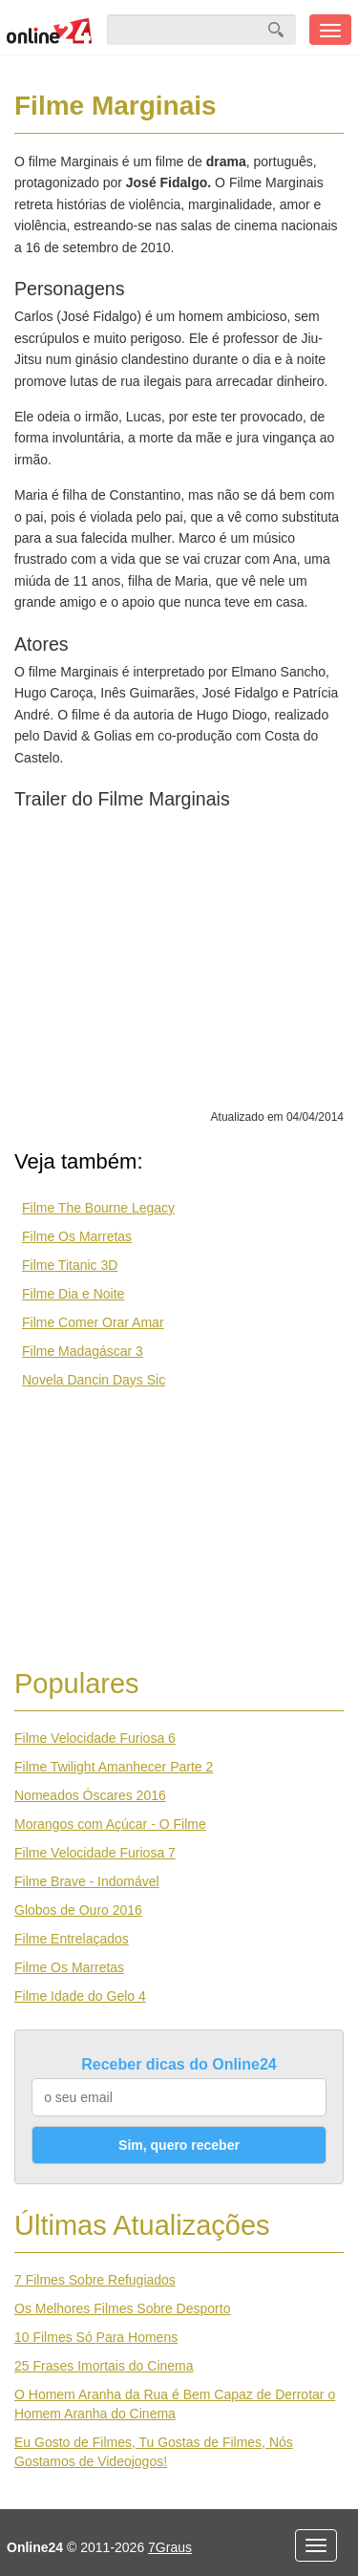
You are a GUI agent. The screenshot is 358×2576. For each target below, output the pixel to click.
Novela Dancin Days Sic (93, 1379)
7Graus (170, 2547)
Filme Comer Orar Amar (93, 1322)
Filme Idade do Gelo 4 (80, 1996)
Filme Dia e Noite (73, 1293)
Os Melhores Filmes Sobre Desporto (122, 2308)
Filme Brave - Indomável (86, 1881)
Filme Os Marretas (77, 1236)
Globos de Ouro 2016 (78, 1910)
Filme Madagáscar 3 (82, 1351)
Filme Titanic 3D (69, 1265)
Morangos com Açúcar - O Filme (110, 1824)
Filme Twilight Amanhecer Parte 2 (113, 1766)
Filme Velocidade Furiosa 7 (95, 1852)
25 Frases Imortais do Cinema (104, 2365)
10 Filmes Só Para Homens (96, 2337)
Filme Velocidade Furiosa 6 (95, 1738)
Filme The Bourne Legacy (98, 1207)
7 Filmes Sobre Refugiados (95, 2279)
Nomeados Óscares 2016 (90, 1795)
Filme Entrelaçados (71, 1938)
